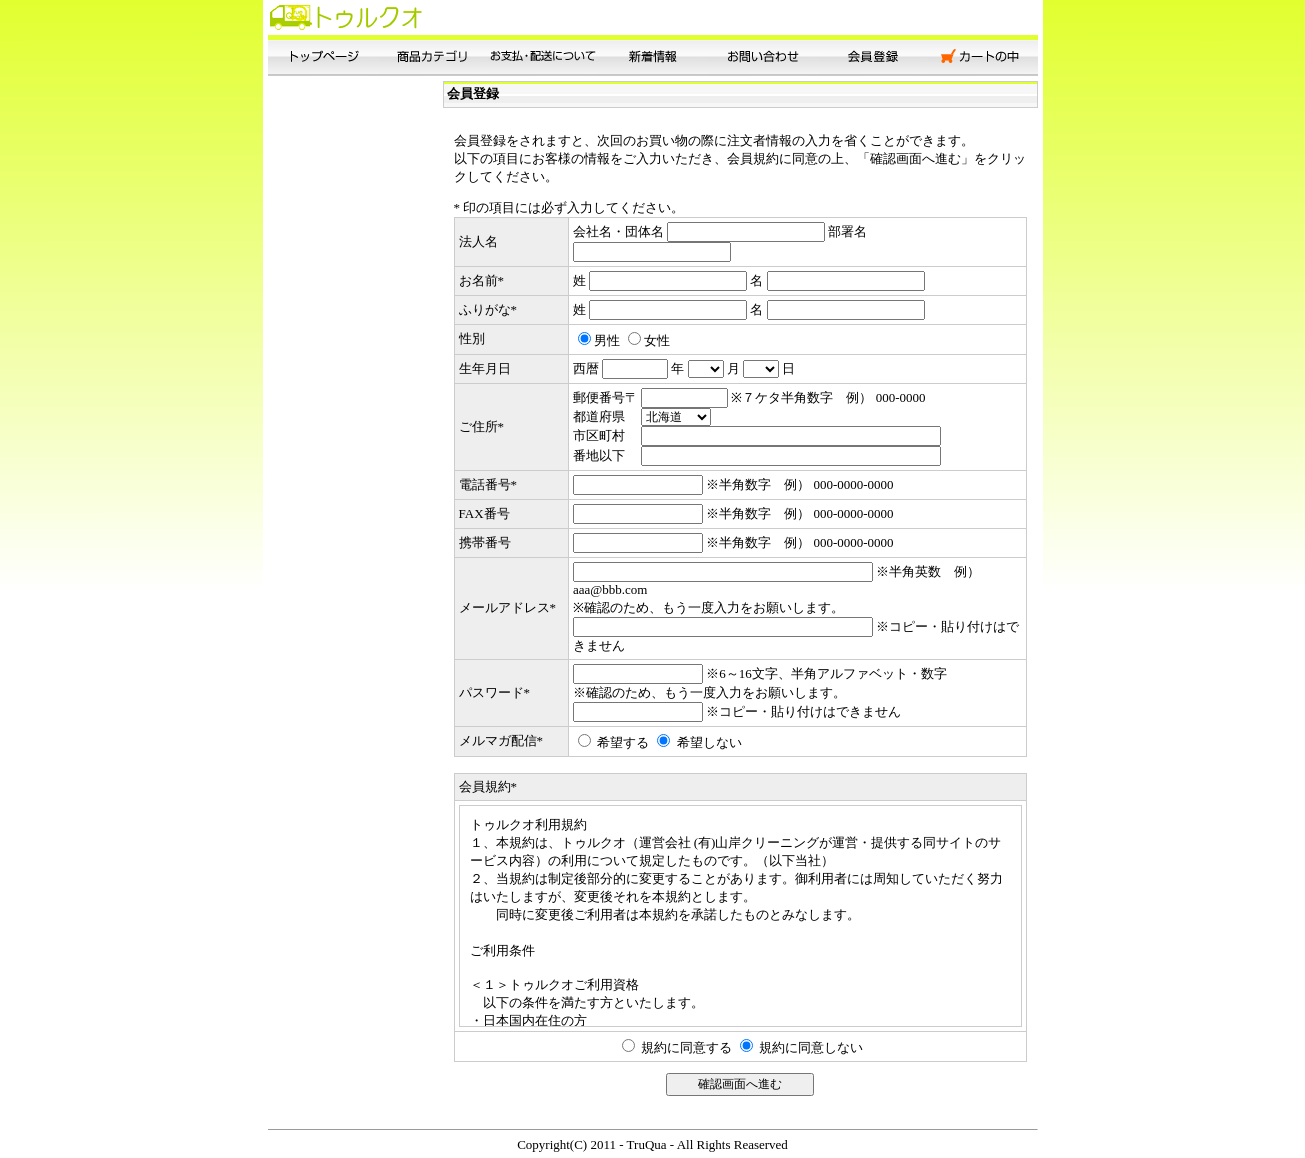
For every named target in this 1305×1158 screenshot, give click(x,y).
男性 (607, 340)
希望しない (709, 742)
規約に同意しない (811, 1047)
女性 (657, 340)
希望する (623, 742)
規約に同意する (686, 1047)
